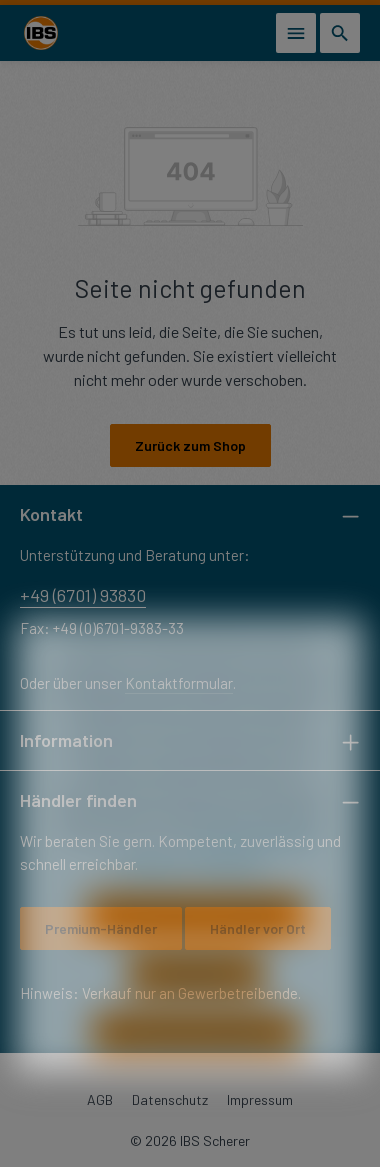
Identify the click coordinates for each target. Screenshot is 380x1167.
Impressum (233, 893)
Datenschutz (153, 893)
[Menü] (296, 33)
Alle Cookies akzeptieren (196, 1063)
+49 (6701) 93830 (83, 595)
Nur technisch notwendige (196, 945)
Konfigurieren (196, 1004)
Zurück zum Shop (190, 445)
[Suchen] (340, 33)
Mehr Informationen (260, 864)
